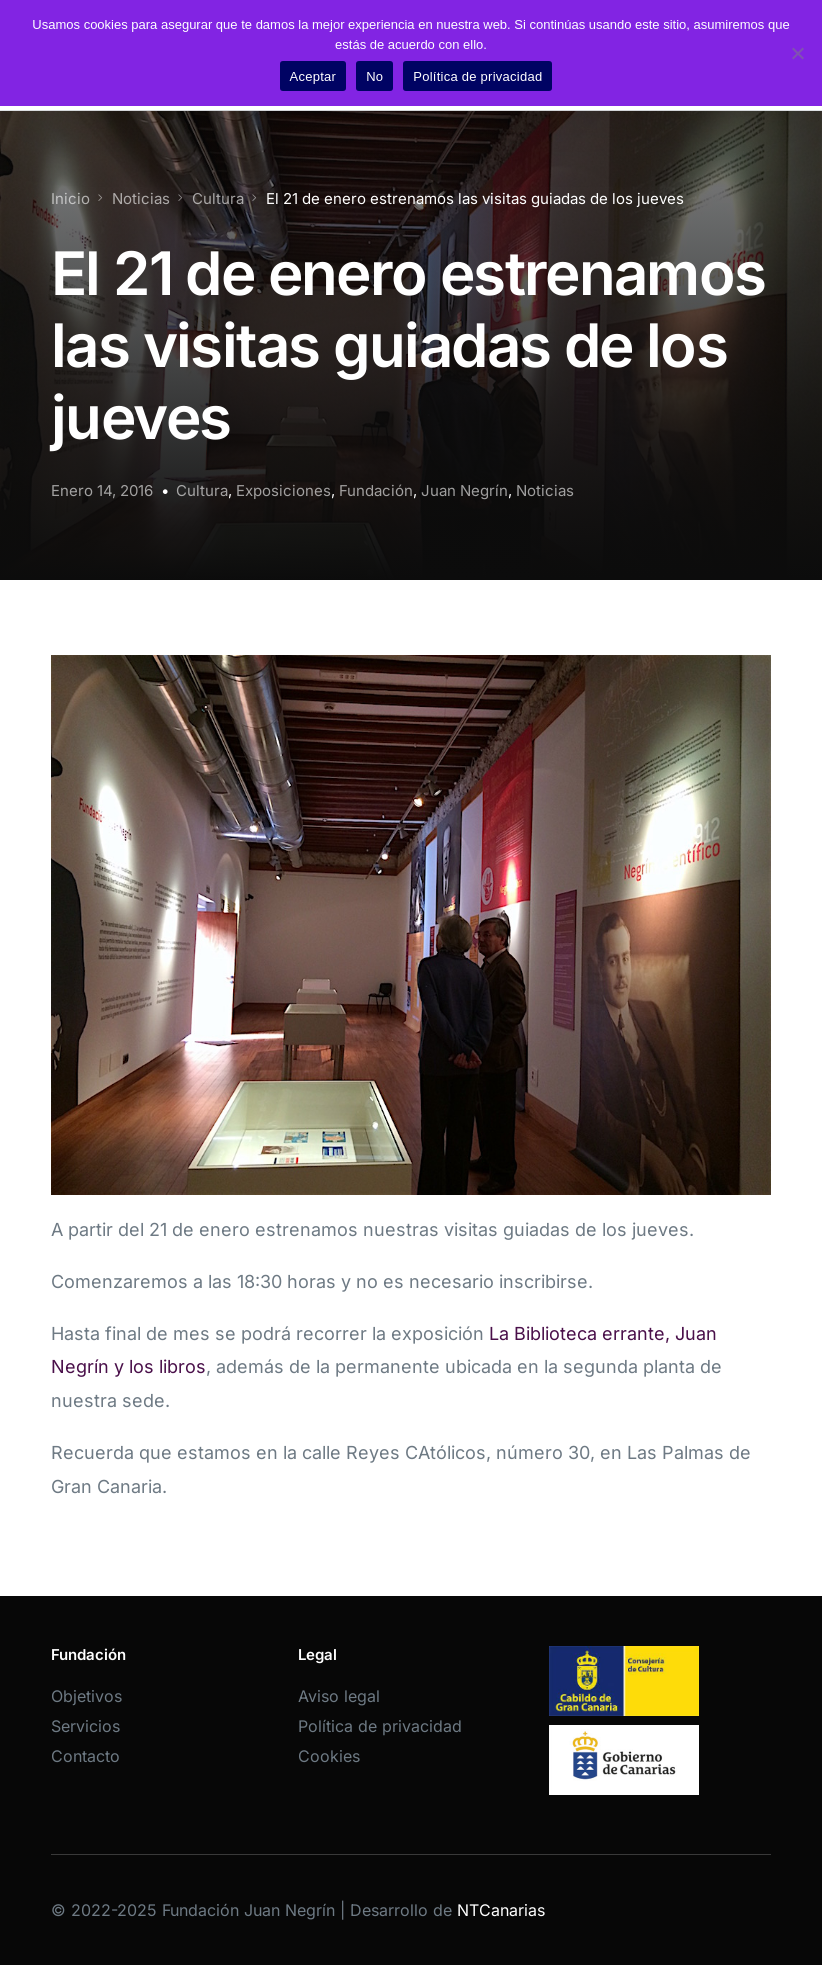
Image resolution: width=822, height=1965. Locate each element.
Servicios (85, 1726)
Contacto (85, 1756)
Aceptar (313, 76)
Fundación (376, 490)
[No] (797, 53)
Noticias (545, 490)
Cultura (202, 490)
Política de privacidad (380, 1726)
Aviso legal (339, 1696)
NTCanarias (501, 1910)
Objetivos (86, 1696)
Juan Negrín (464, 490)
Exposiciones (283, 490)
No (374, 76)
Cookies (329, 1756)
